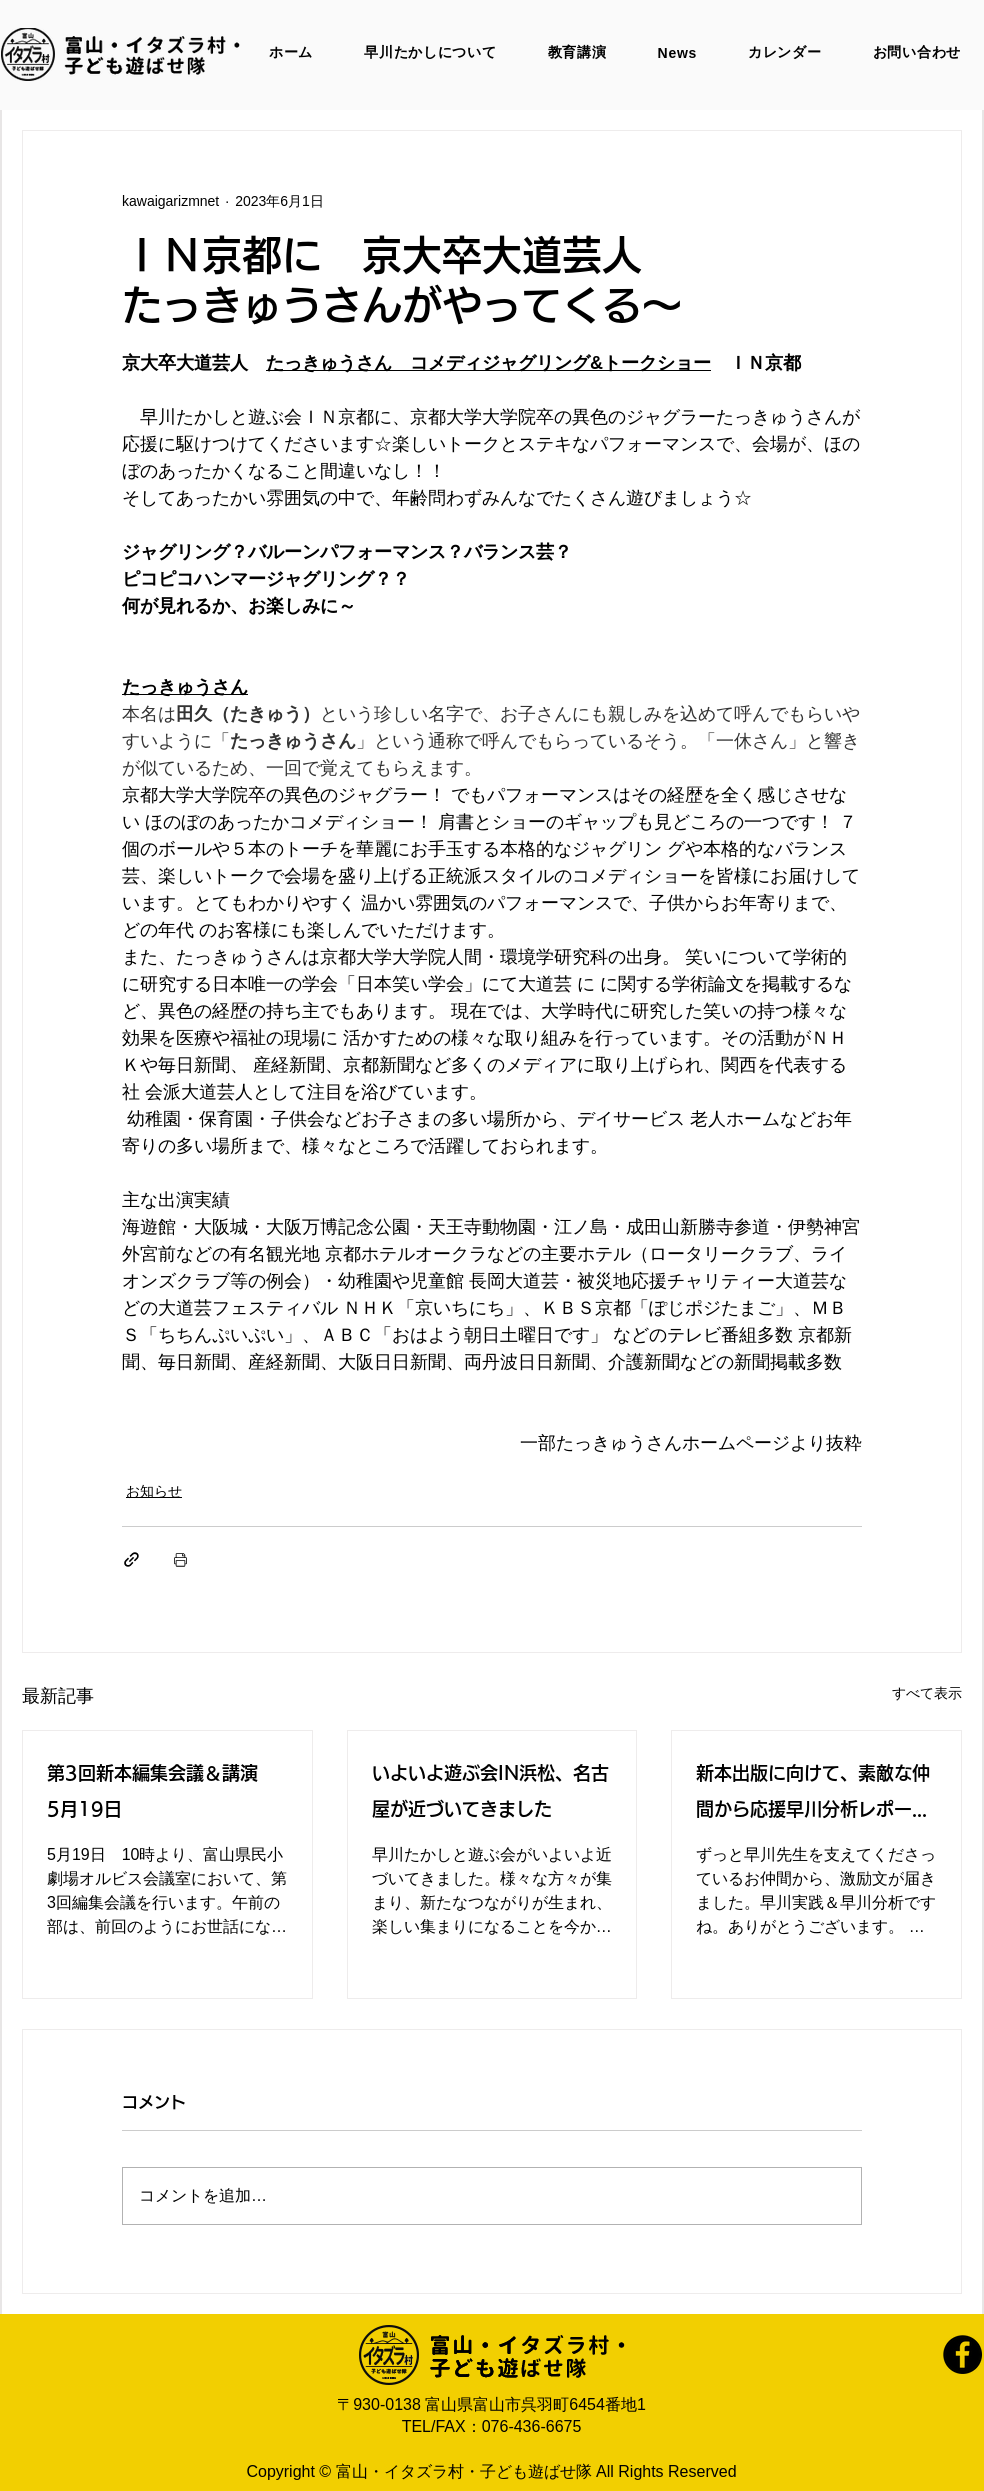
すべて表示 (927, 1693)
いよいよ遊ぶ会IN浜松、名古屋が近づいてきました (490, 1791)
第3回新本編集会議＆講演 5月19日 (161, 1791)
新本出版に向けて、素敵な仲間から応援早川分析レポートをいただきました (813, 1795)
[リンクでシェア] (131, 1559)
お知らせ (154, 1491)
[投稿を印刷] (180, 1559)
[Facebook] (962, 2354)
